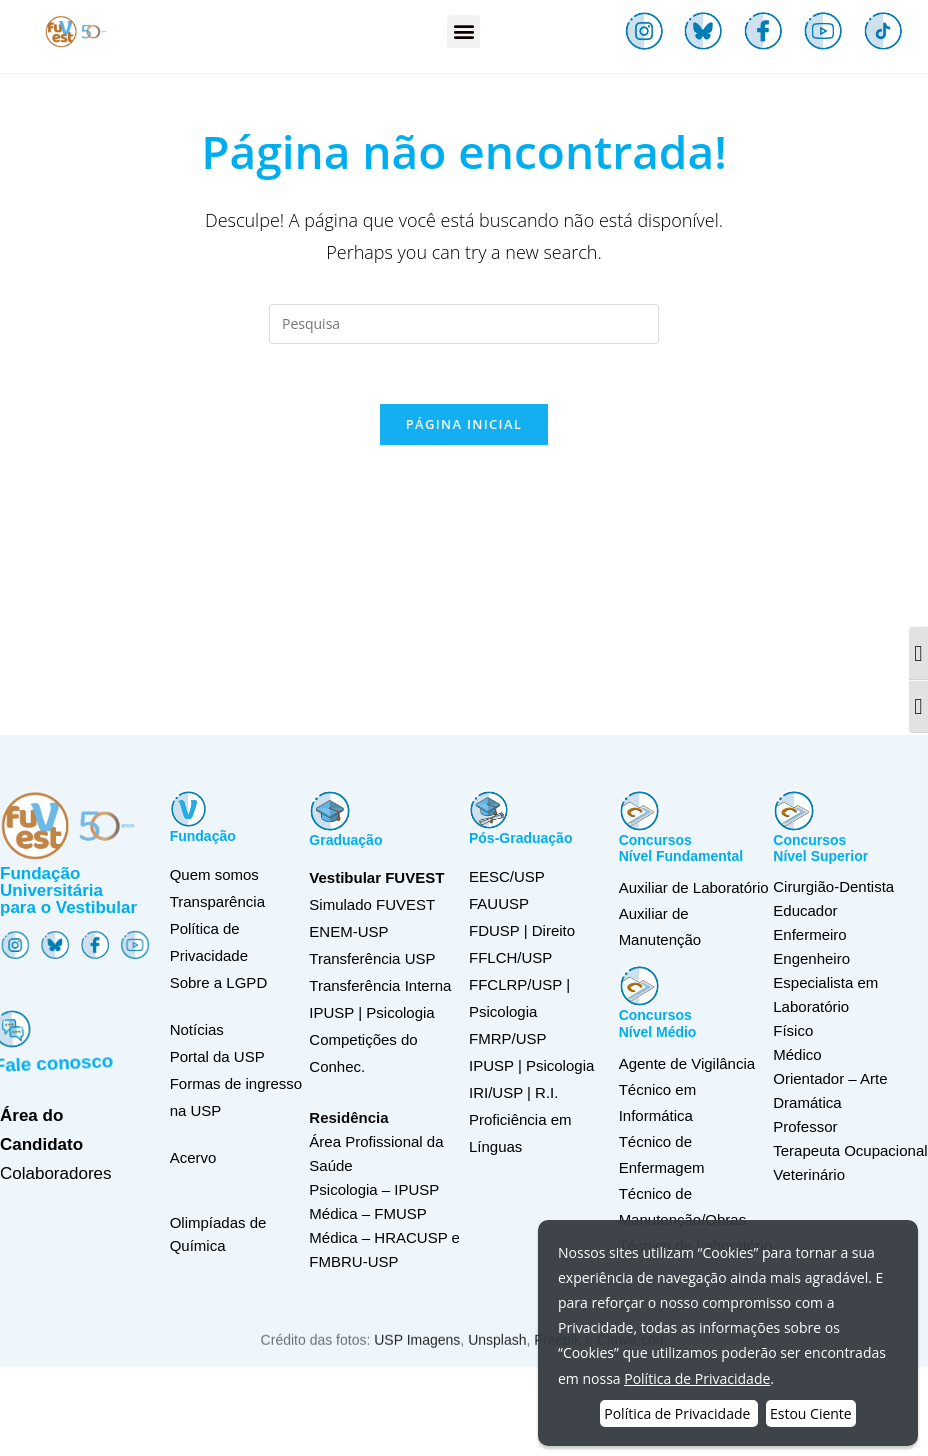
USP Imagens (417, 1360)
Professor (805, 1126)
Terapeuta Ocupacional (850, 1150)
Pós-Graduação (520, 838)
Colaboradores (56, 1173)
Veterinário (809, 1174)
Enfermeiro (809, 934)
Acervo (193, 1157)
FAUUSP (499, 903)
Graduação (345, 840)
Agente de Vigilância (687, 1063)
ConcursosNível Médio (658, 1023)
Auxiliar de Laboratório (694, 887)
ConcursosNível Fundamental (681, 848)
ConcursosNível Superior (820, 848)
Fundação (203, 836)
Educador (805, 910)
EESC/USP (507, 876)
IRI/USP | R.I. (513, 1092)
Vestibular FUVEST (376, 877)
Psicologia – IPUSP (374, 1189)
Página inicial (464, 424)
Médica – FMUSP (368, 1213)
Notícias (197, 1029)
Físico (793, 1030)
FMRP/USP (508, 1038)
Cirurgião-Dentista (833, 886)
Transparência (217, 901)
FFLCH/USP (510, 957)
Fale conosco (57, 1057)
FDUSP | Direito (522, 930)
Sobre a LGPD (219, 982)
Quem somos (214, 874)
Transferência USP (372, 958)
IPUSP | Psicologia (531, 1065)
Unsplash (497, 1360)
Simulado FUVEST (372, 904)
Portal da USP (217, 1056)
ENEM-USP (348, 931)
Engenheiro (811, 958)
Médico (797, 1054)
